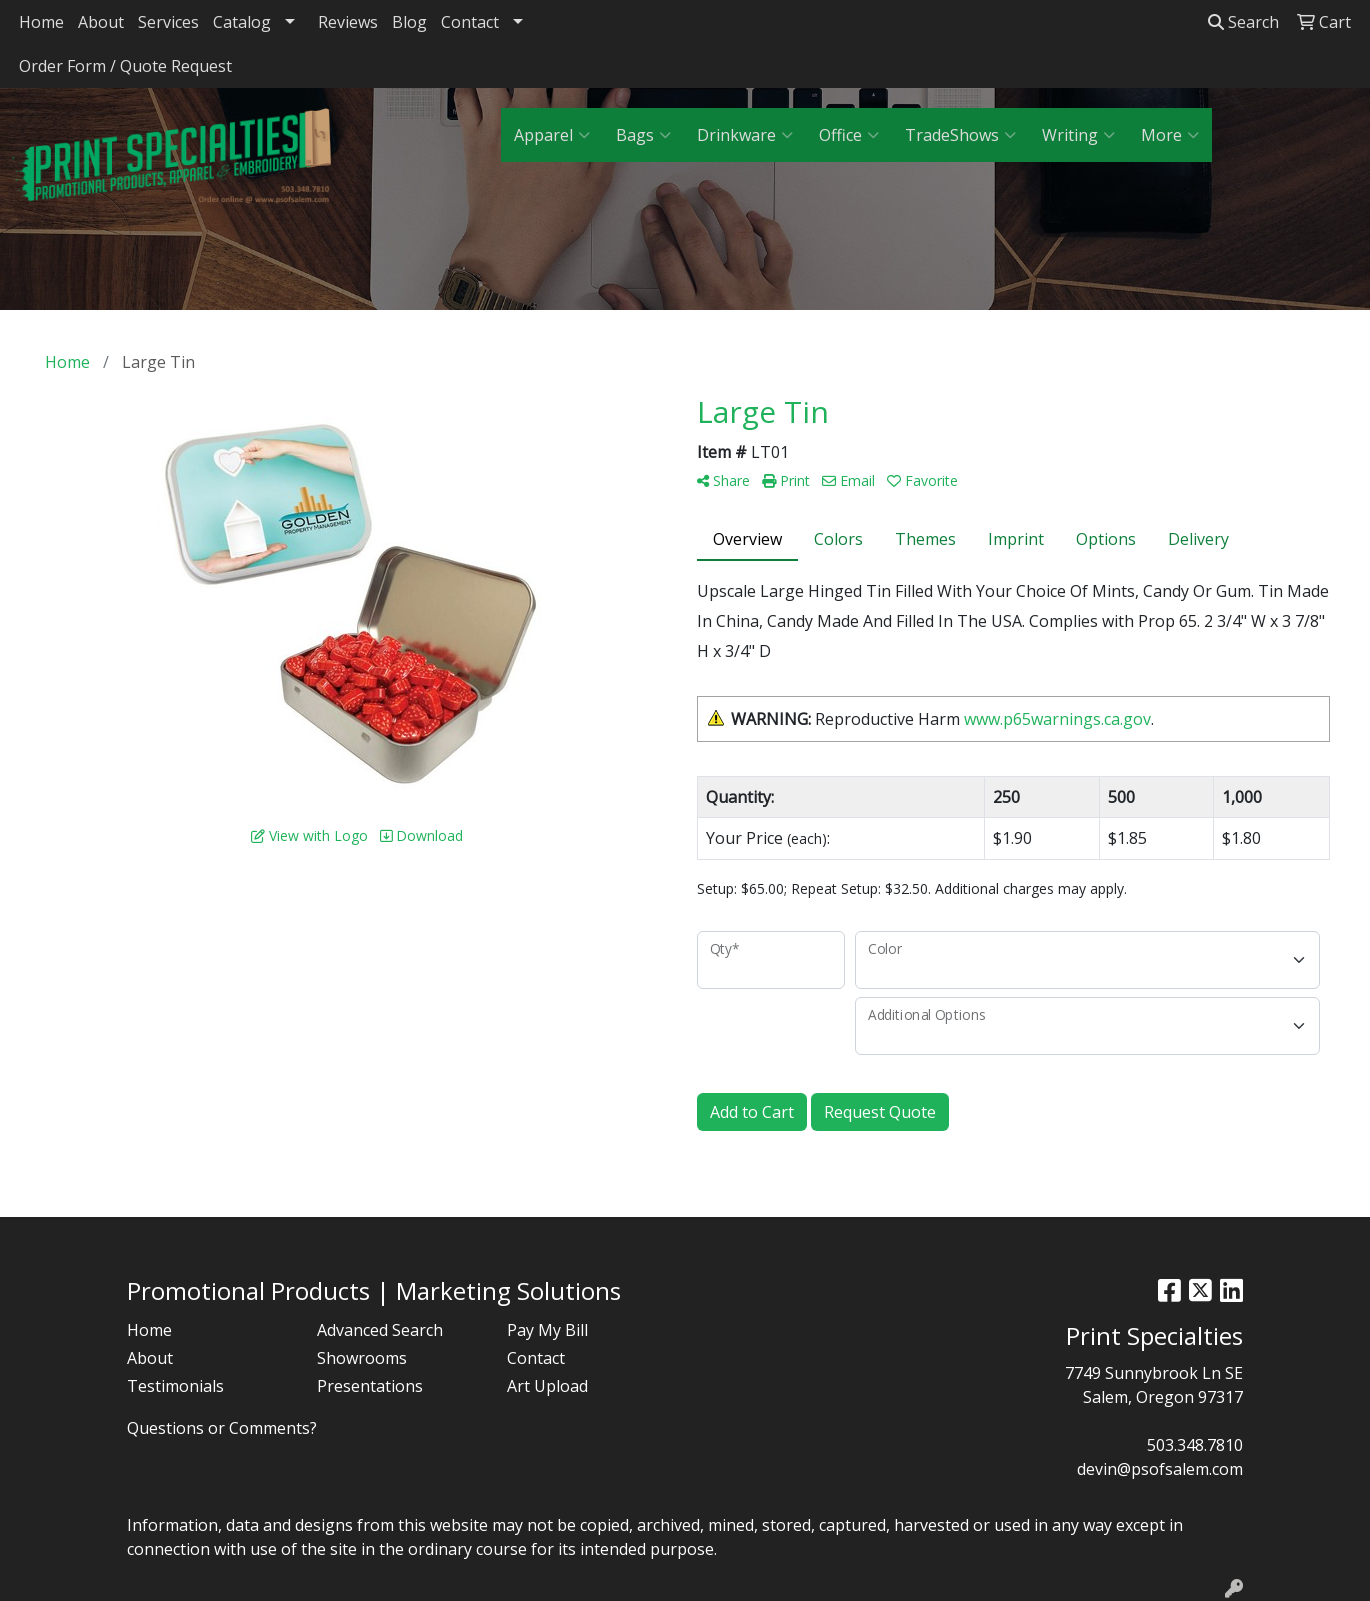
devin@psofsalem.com (1160, 1469)
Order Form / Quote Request (125, 66)
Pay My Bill (547, 1330)
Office (849, 135)
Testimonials (175, 1386)
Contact (470, 22)
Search (1243, 22)
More (1170, 135)
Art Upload (547, 1386)
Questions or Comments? (222, 1428)
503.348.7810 (1195, 1445)
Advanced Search (380, 1330)
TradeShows (960, 135)
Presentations (370, 1386)
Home (41, 22)
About (101, 22)
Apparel (552, 135)
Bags (643, 135)
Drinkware (745, 135)
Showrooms (362, 1358)
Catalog (242, 22)
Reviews (348, 22)
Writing (1078, 135)
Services (168, 22)
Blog (409, 22)
